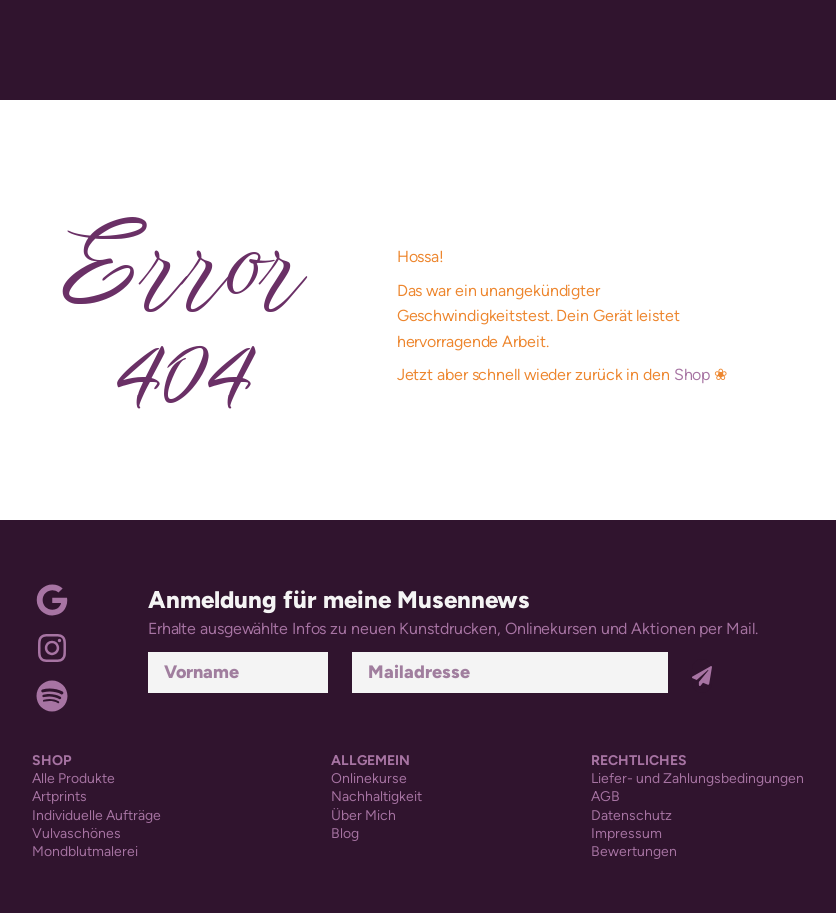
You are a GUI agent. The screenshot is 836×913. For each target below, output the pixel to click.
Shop (692, 374)
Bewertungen (634, 851)
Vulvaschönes (76, 833)
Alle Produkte (73, 778)
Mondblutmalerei (85, 851)
